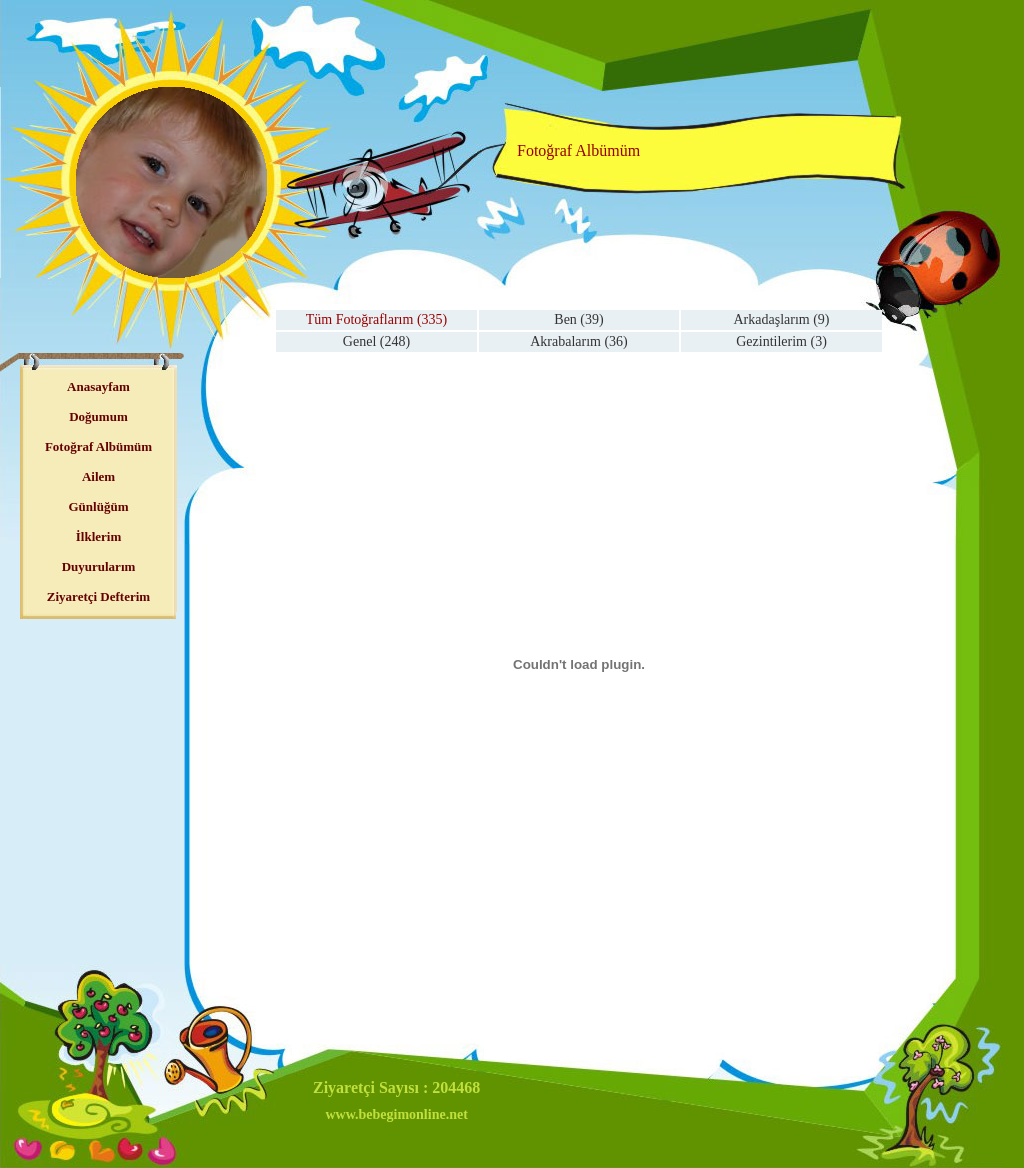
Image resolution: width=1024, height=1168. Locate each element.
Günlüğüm (99, 506)
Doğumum (98, 416)
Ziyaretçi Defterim (98, 596)
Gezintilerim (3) (781, 341)
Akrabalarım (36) (579, 341)
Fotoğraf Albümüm (98, 446)
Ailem (98, 476)
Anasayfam (98, 386)
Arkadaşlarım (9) (781, 319)
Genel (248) (376, 341)
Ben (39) (578, 319)
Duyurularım (99, 566)
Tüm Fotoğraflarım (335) (377, 319)
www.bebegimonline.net (396, 1114)
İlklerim (99, 536)
